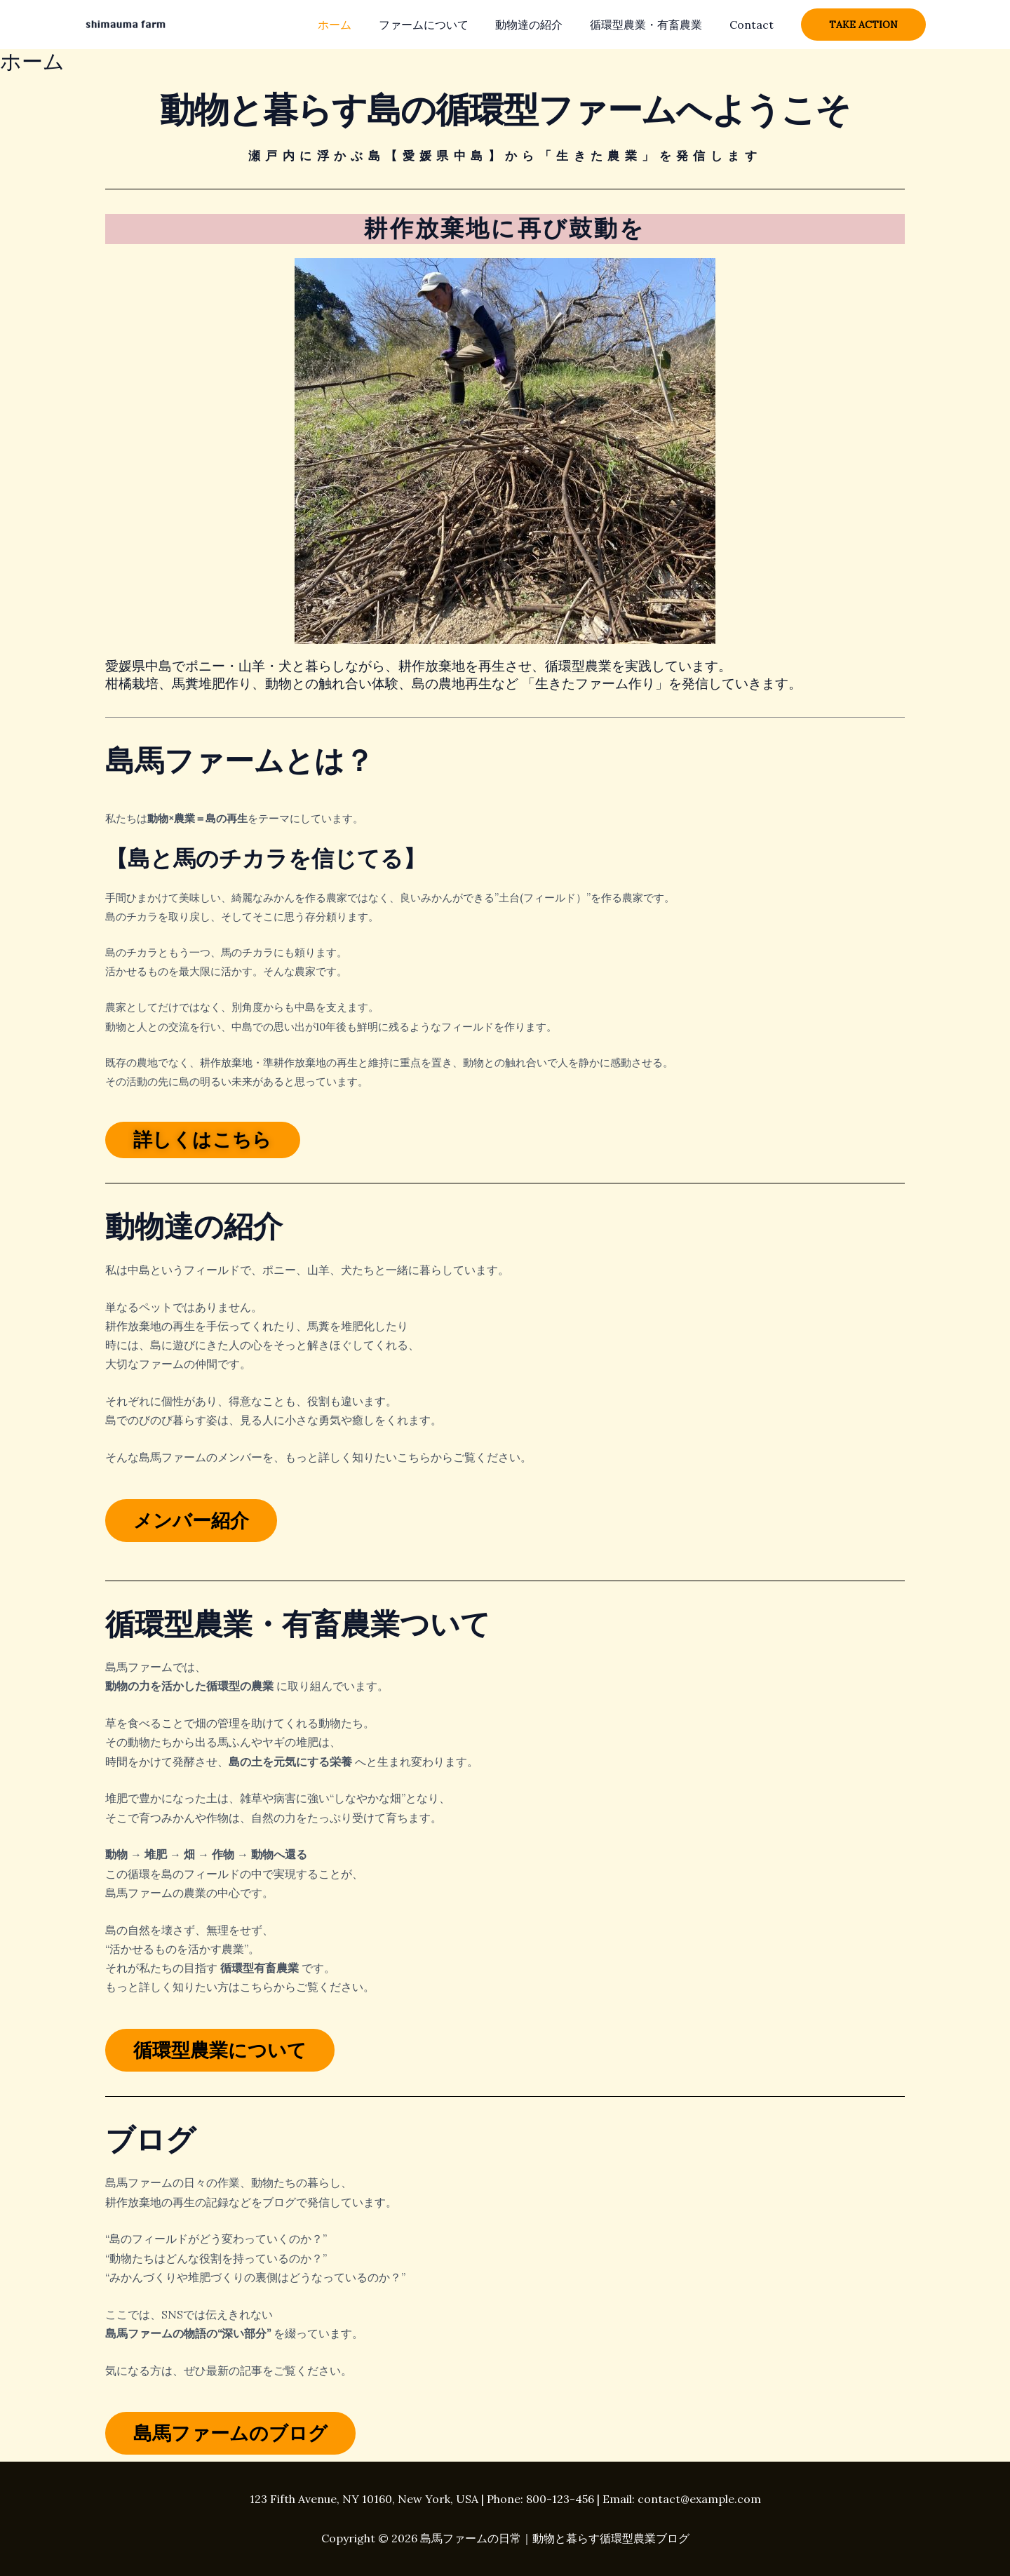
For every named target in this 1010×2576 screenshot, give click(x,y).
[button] (863, 24)
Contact (754, 25)
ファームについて (440, 25)
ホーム (355, 25)
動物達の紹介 (540, 25)
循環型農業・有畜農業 (653, 25)
